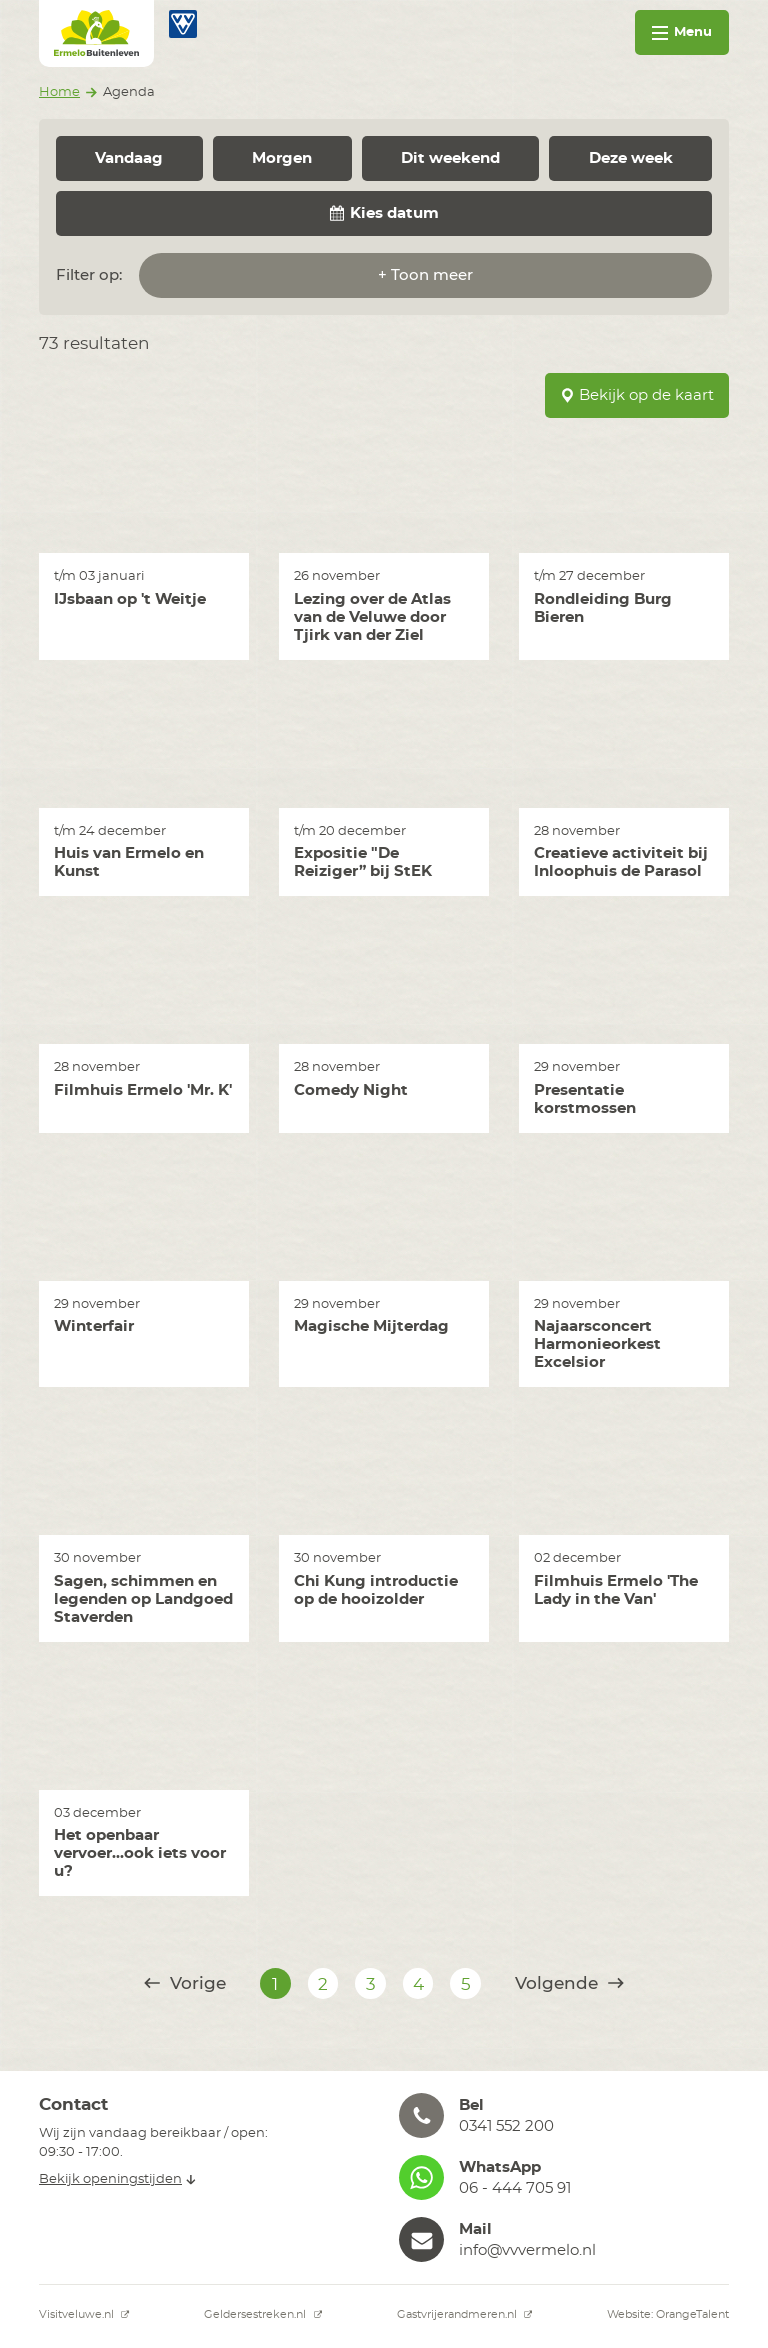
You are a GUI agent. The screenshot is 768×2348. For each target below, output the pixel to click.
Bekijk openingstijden (117, 2179)
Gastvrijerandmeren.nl (465, 2314)
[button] (564, 2115)
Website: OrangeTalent (668, 2314)
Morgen (282, 158)
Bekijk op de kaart (637, 395)
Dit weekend (450, 158)
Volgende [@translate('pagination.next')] (569, 1983)
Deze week (631, 158)
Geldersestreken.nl (263, 2314)
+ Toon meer (425, 275)
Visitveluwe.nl (84, 2314)
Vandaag (129, 158)
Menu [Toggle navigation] (682, 32)
